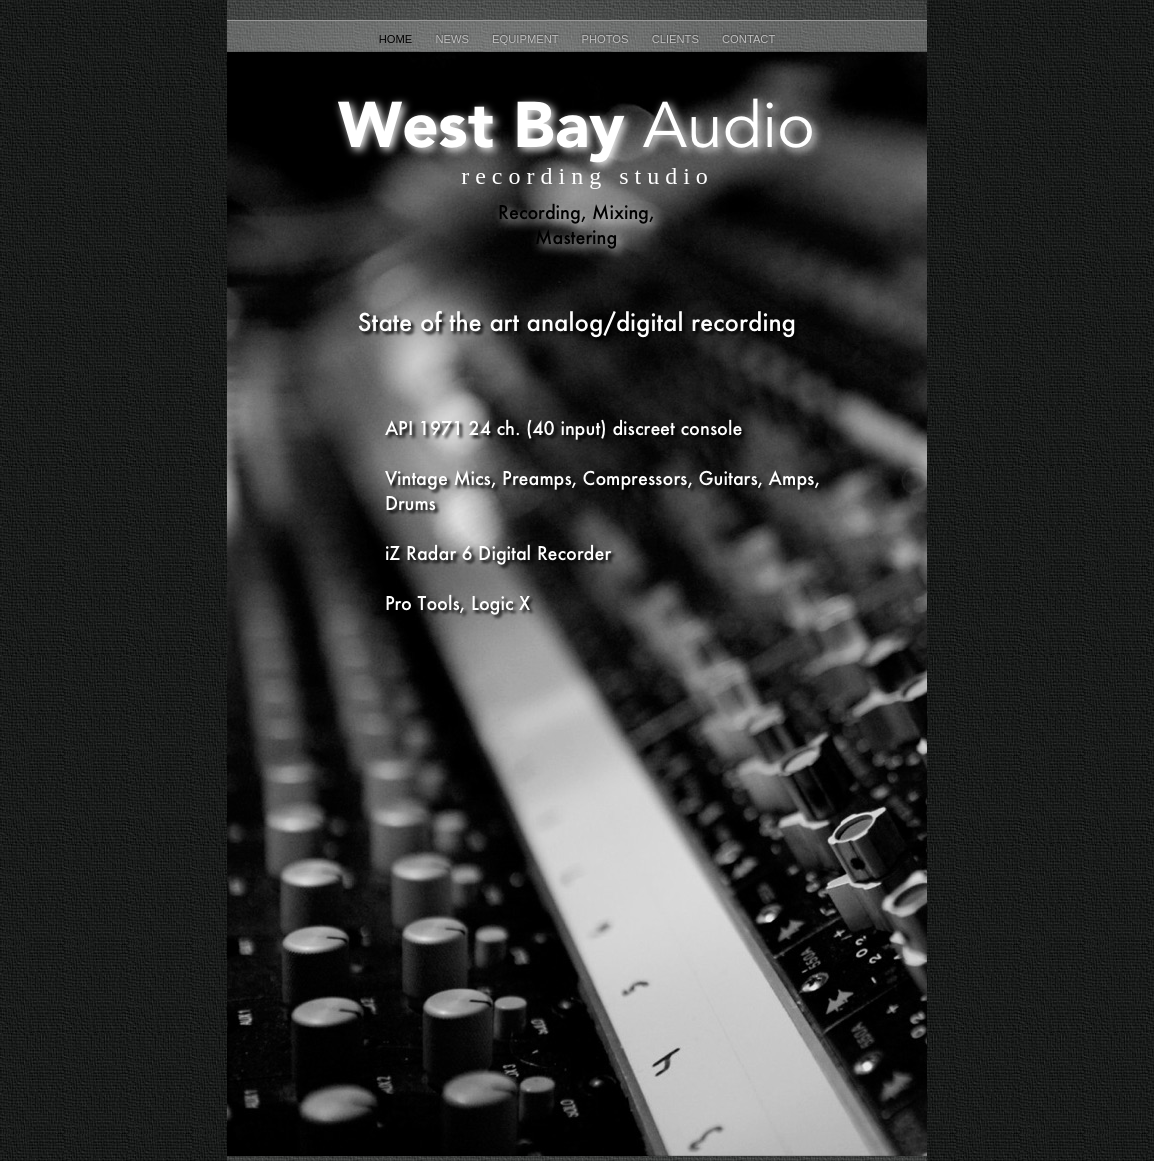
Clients (677, 39)
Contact (748, 39)
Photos (607, 39)
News (453, 39)
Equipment (526, 39)
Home (397, 39)
